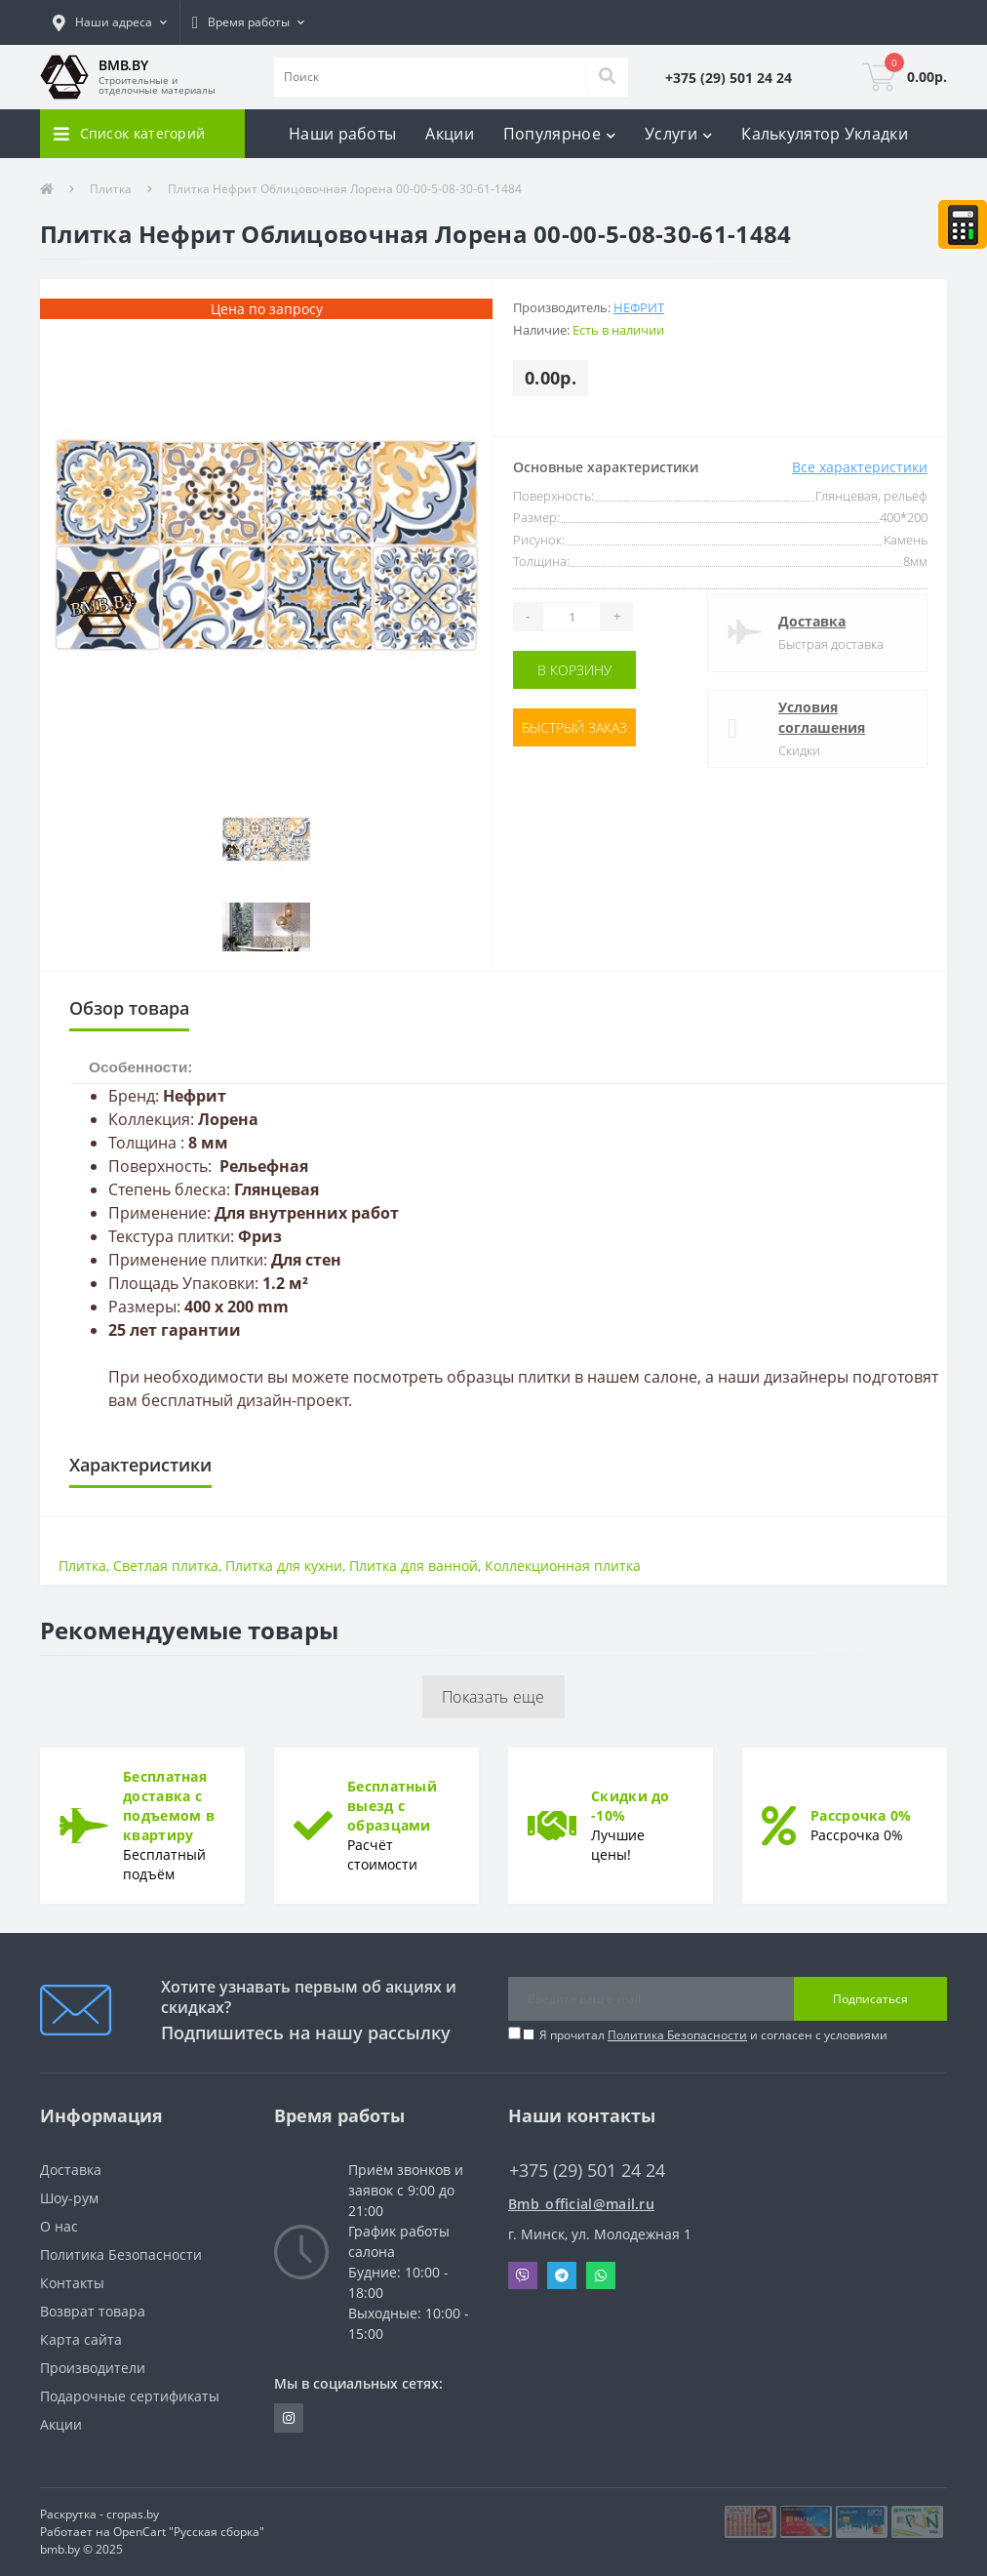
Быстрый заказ (574, 727)
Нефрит (638, 307)
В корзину (574, 670)
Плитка (111, 189)
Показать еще (493, 1697)
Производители (92, 2367)
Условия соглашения (821, 717)
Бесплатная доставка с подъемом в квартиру (169, 1805)
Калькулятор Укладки (824, 133)
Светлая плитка (165, 1565)
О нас (59, 2226)
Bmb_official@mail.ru (581, 2203)
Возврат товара (92, 2311)
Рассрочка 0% (861, 1815)
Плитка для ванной (413, 1565)
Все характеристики (860, 467)
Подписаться (870, 1999)
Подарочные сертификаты (129, 2396)
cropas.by (132, 2514)
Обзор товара (129, 1008)
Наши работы (342, 133)
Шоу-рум (69, 2198)
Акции (449, 133)
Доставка (812, 621)
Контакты (72, 2283)
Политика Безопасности (677, 2035)
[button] (109, 22)
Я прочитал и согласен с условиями (713, 2035)
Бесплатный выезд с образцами (392, 1805)
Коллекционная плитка (563, 1565)
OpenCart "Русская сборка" (188, 2531)
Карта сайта (81, 2339)
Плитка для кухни (283, 1565)
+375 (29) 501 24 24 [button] (587, 2170)
